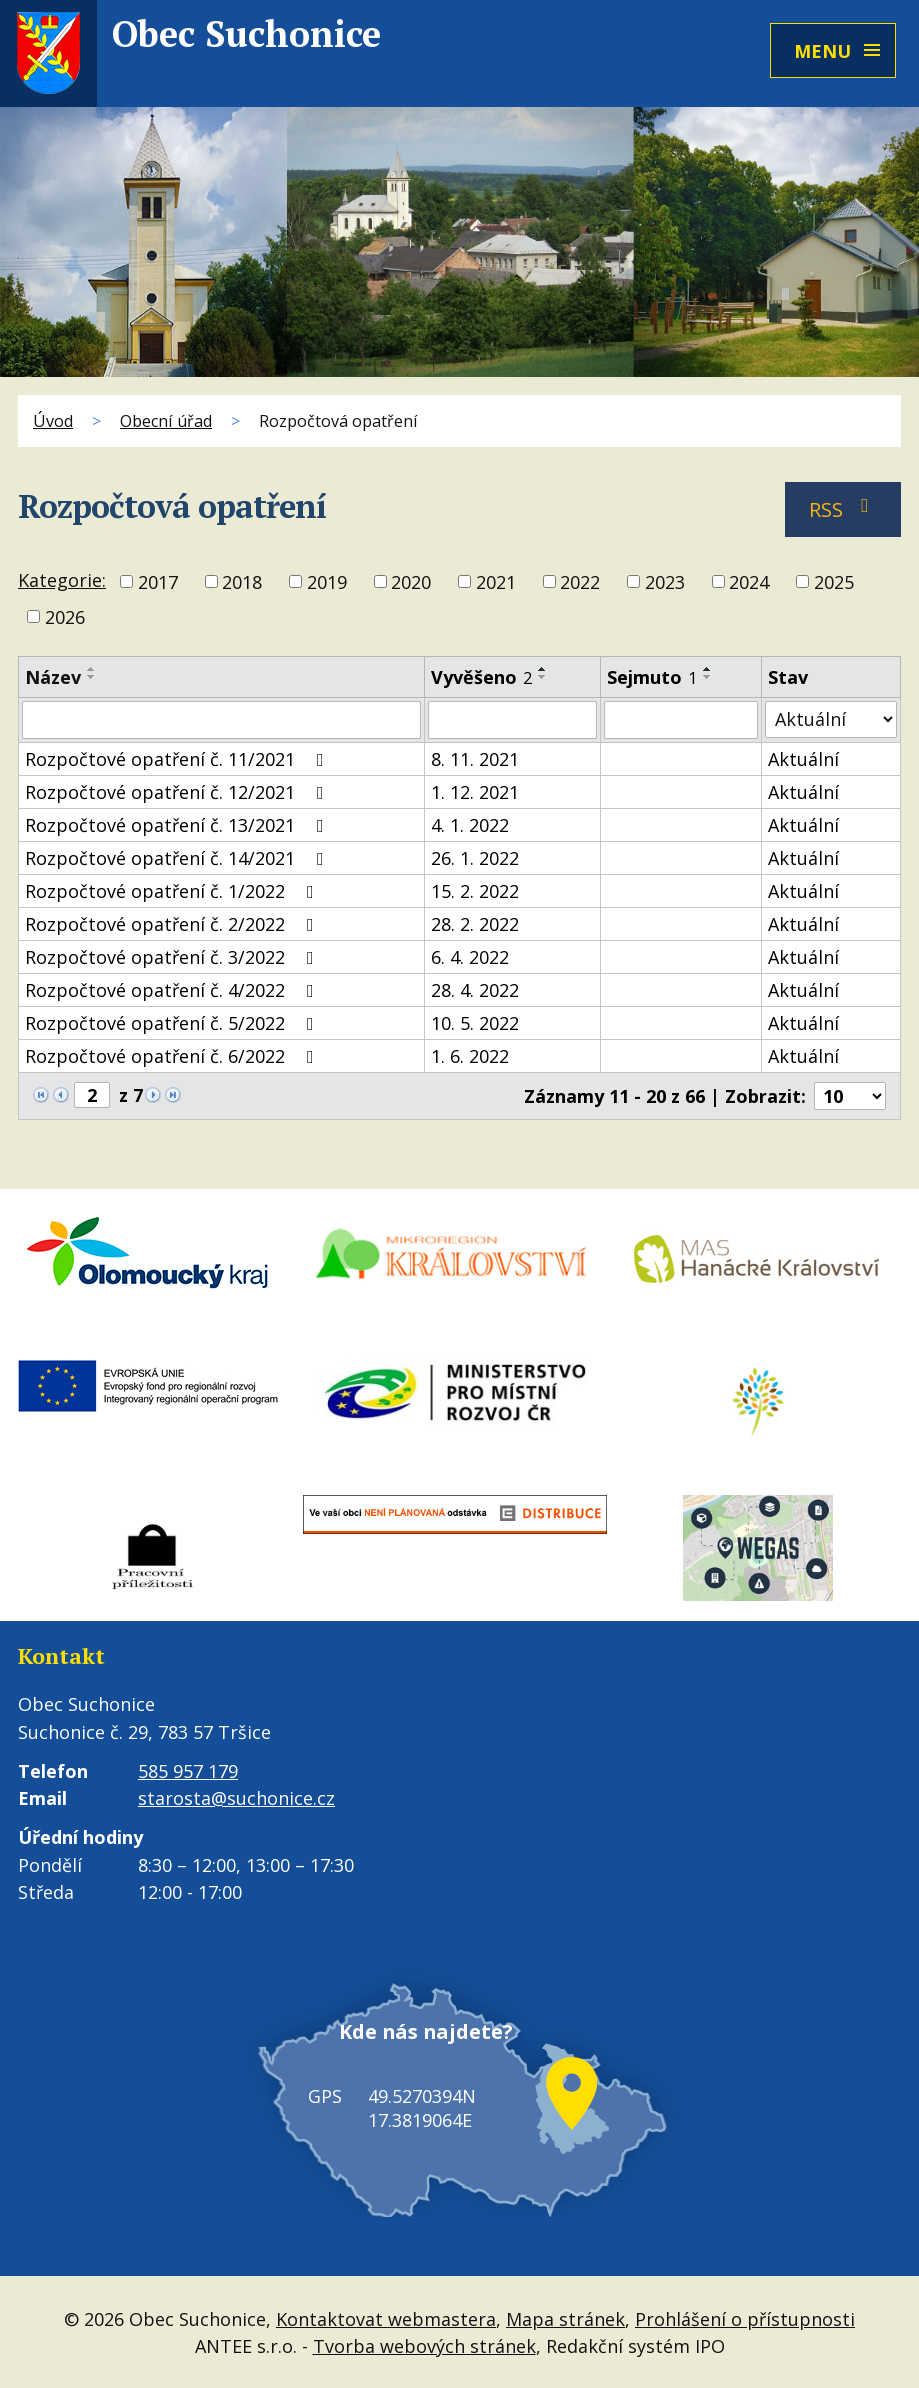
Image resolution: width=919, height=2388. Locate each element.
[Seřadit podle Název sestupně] (92, 677)
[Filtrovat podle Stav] (831, 719)
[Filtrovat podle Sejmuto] (681, 720)
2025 (834, 582)
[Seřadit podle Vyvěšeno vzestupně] (543, 669)
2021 (496, 582)
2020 (411, 582)
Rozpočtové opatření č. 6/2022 (173, 1056)
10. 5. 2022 (475, 1023)
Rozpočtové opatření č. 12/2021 (178, 792)
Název (53, 677)
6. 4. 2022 (470, 957)
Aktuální (803, 759)
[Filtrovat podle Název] (221, 720)
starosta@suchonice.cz (236, 1798)
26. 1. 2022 (475, 858)
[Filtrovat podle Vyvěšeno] (512, 720)
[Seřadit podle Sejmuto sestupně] (708, 677)
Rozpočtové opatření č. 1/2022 (173, 891)
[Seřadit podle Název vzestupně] (92, 669)
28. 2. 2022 (475, 924)
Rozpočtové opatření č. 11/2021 (178, 759)
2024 (749, 582)
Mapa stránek (565, 2317)
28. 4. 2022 (475, 990)
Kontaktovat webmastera (386, 2317)
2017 (158, 582)
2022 (580, 582)
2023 (665, 582)
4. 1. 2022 (470, 825)
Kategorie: (62, 580)
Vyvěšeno (481, 677)
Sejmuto (652, 677)
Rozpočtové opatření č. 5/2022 (173, 1023)
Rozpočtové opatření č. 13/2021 (178, 825)
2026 (65, 617)
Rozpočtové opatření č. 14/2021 (178, 858)
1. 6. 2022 (470, 1056)
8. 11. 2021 (475, 759)
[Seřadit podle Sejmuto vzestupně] (708, 669)
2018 (242, 582)
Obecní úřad (166, 421)
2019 (327, 582)
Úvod (53, 421)
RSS (843, 509)
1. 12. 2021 (475, 792)
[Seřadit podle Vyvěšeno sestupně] (543, 677)
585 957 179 (188, 1771)
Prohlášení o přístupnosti (745, 2317)
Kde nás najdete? (415, 2052)
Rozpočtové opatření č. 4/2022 (173, 990)
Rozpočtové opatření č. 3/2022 (173, 957)
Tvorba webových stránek (424, 2344)
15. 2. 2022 (475, 891)
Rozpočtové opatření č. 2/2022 (173, 924)
